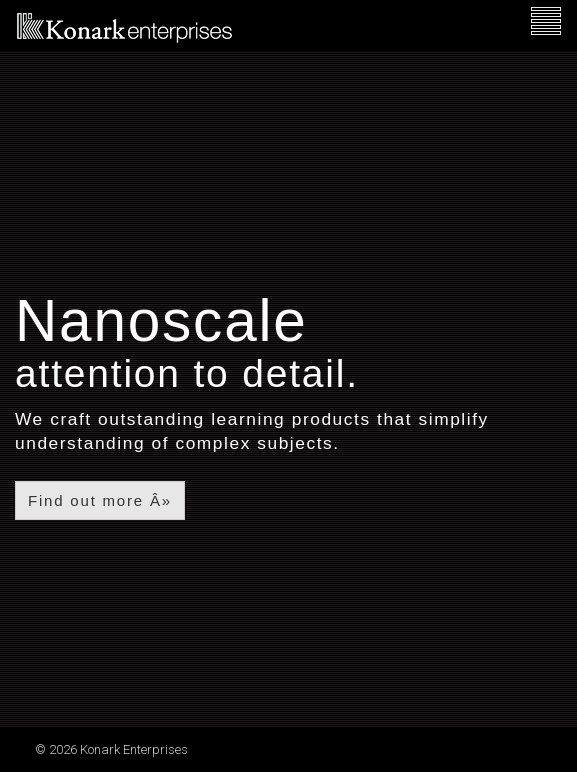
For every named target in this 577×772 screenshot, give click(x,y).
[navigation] (546, 22)
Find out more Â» (100, 500)
